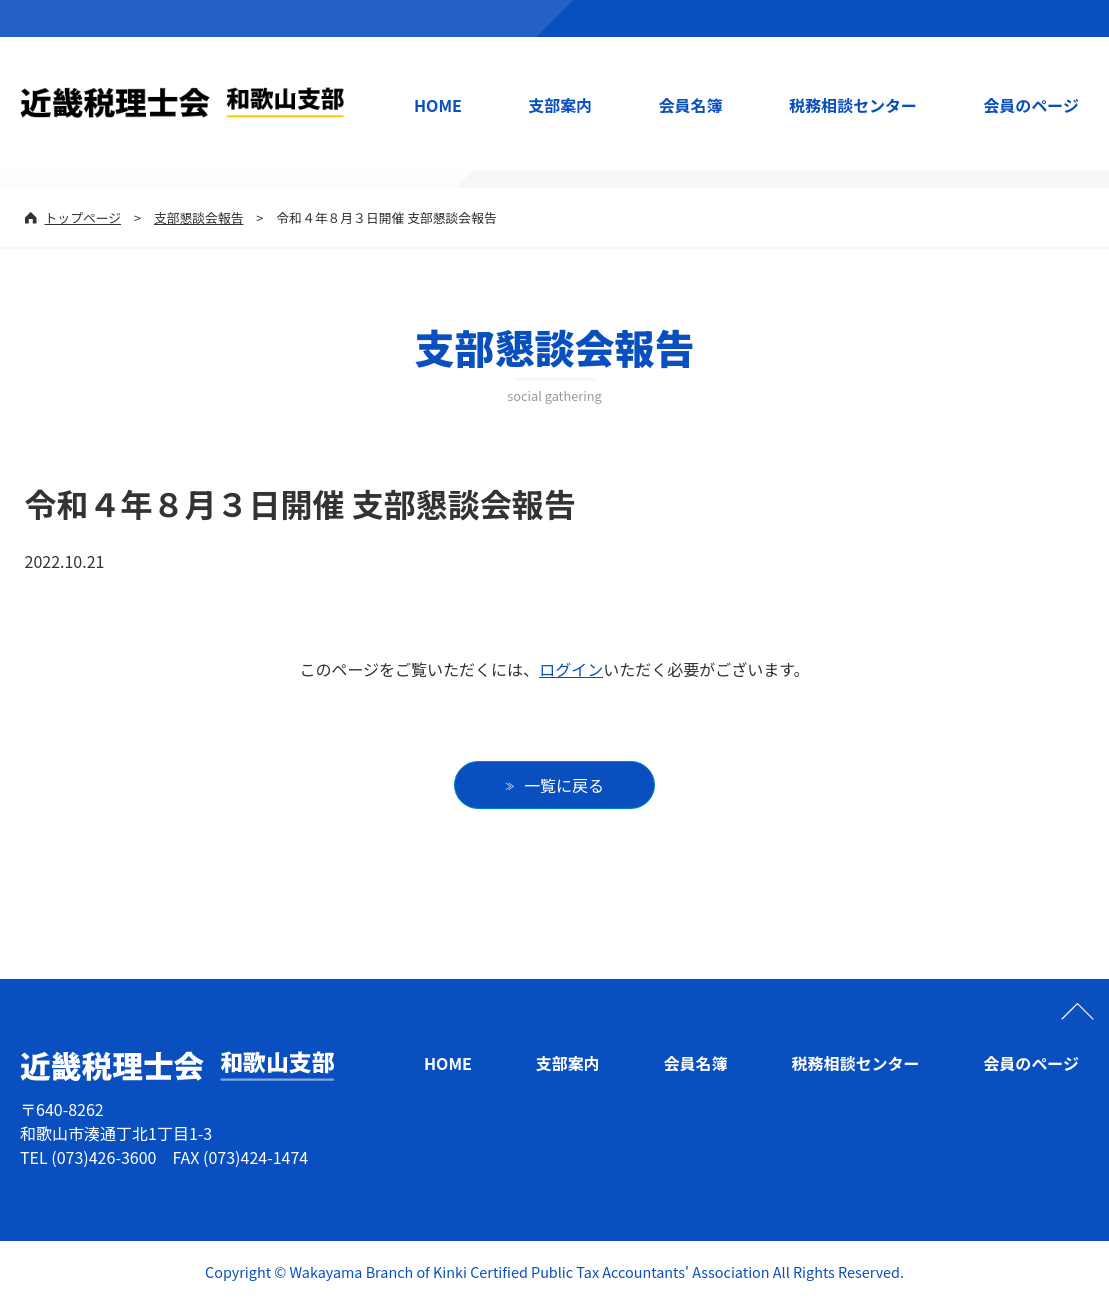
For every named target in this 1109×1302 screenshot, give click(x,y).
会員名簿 (691, 105)
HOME (438, 105)
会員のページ (1031, 105)
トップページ (83, 217)
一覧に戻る (564, 785)
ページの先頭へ (1077, 1011)
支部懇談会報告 (199, 217)
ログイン (571, 669)
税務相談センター (853, 105)
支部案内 (560, 105)
